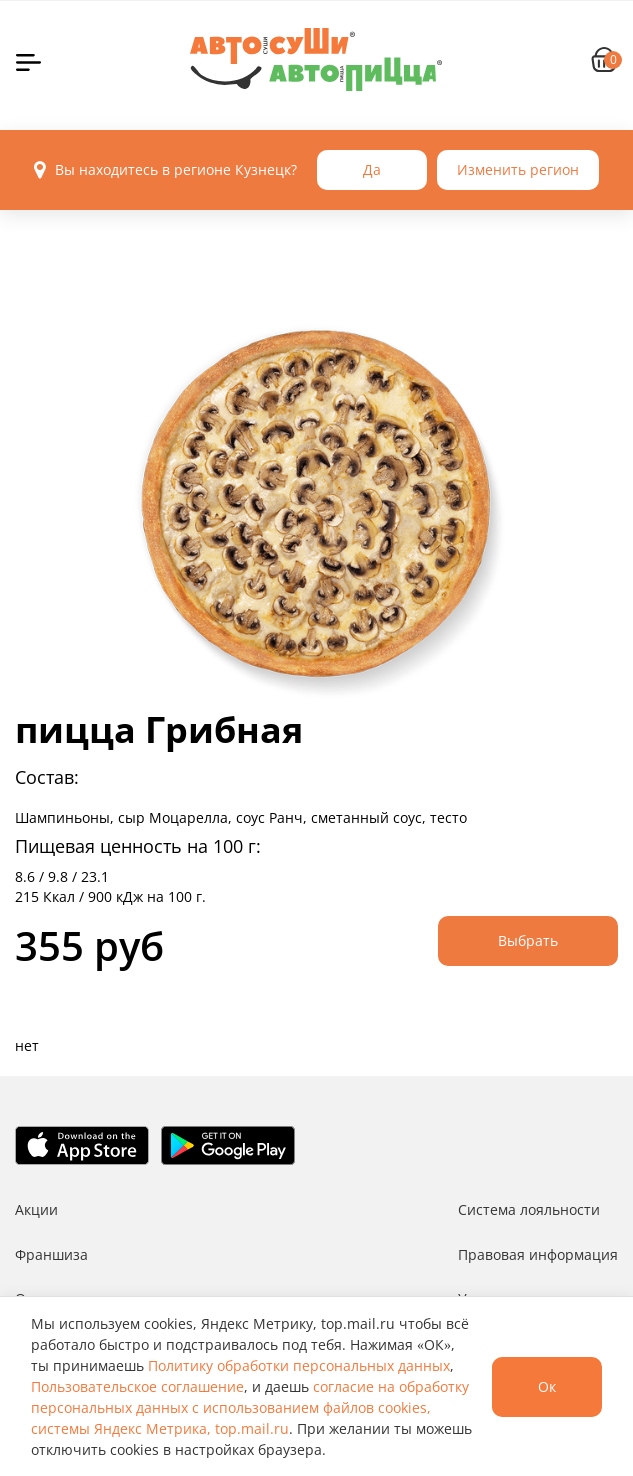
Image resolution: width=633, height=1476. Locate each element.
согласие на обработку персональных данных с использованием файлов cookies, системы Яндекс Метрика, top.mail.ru (250, 1407)
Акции (36, 1209)
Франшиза (51, 1254)
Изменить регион (518, 169)
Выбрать (528, 940)
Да (372, 169)
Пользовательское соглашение (137, 1386)
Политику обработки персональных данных (299, 1365)
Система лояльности (529, 1209)
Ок (547, 1386)
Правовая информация (538, 1254)
